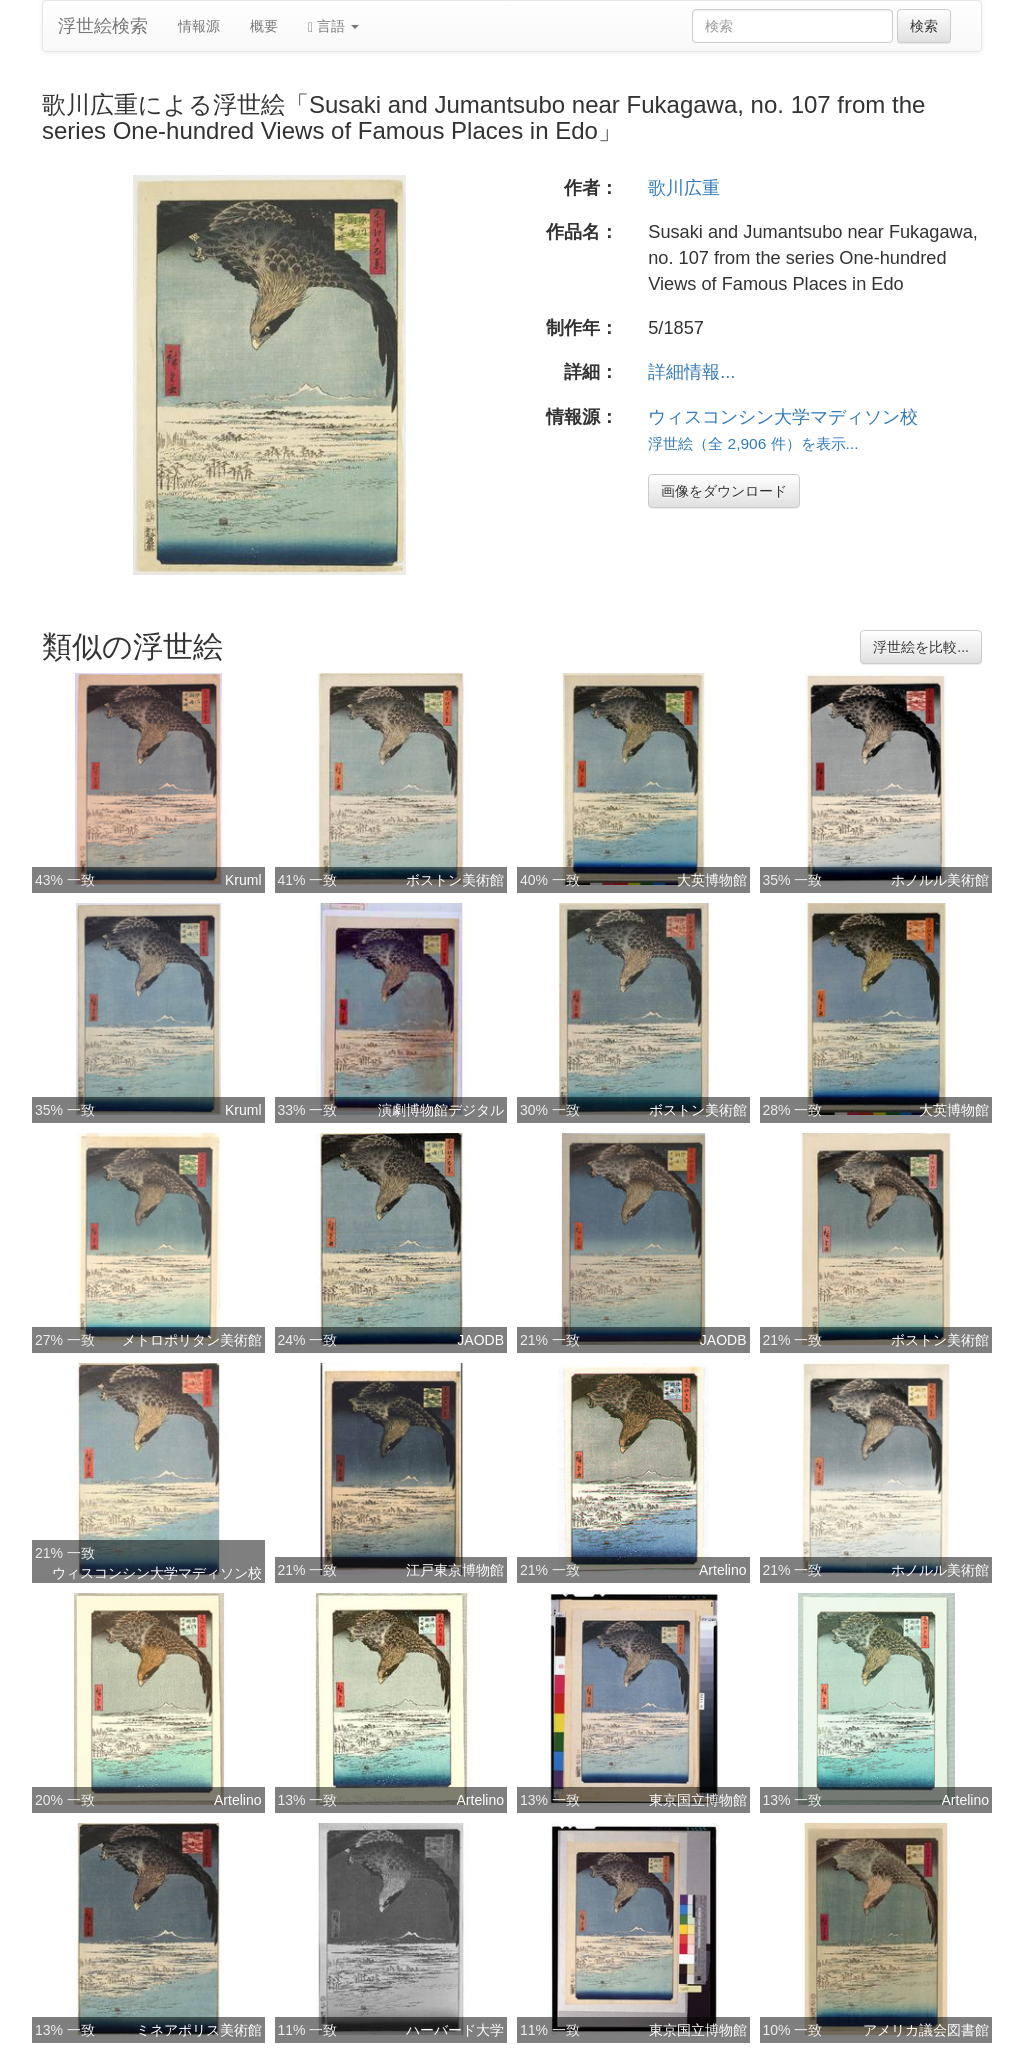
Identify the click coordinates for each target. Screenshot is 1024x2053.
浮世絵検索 (103, 26)
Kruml (243, 880)
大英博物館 (712, 880)
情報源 (199, 26)
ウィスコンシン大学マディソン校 (783, 417)
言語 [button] (333, 26)
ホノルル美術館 (940, 880)
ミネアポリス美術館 (199, 2030)
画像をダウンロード (724, 491)
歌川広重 (684, 188)
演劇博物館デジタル (441, 1110)
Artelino (722, 1570)
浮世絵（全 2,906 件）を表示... (753, 443)
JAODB (480, 1340)
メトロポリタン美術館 (192, 1340)
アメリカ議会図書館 (926, 2030)
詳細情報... (691, 372)
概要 (264, 26)
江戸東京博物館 (455, 1570)
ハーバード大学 (455, 2030)
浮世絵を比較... (921, 647)
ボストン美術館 (455, 880)
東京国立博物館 (698, 1800)
